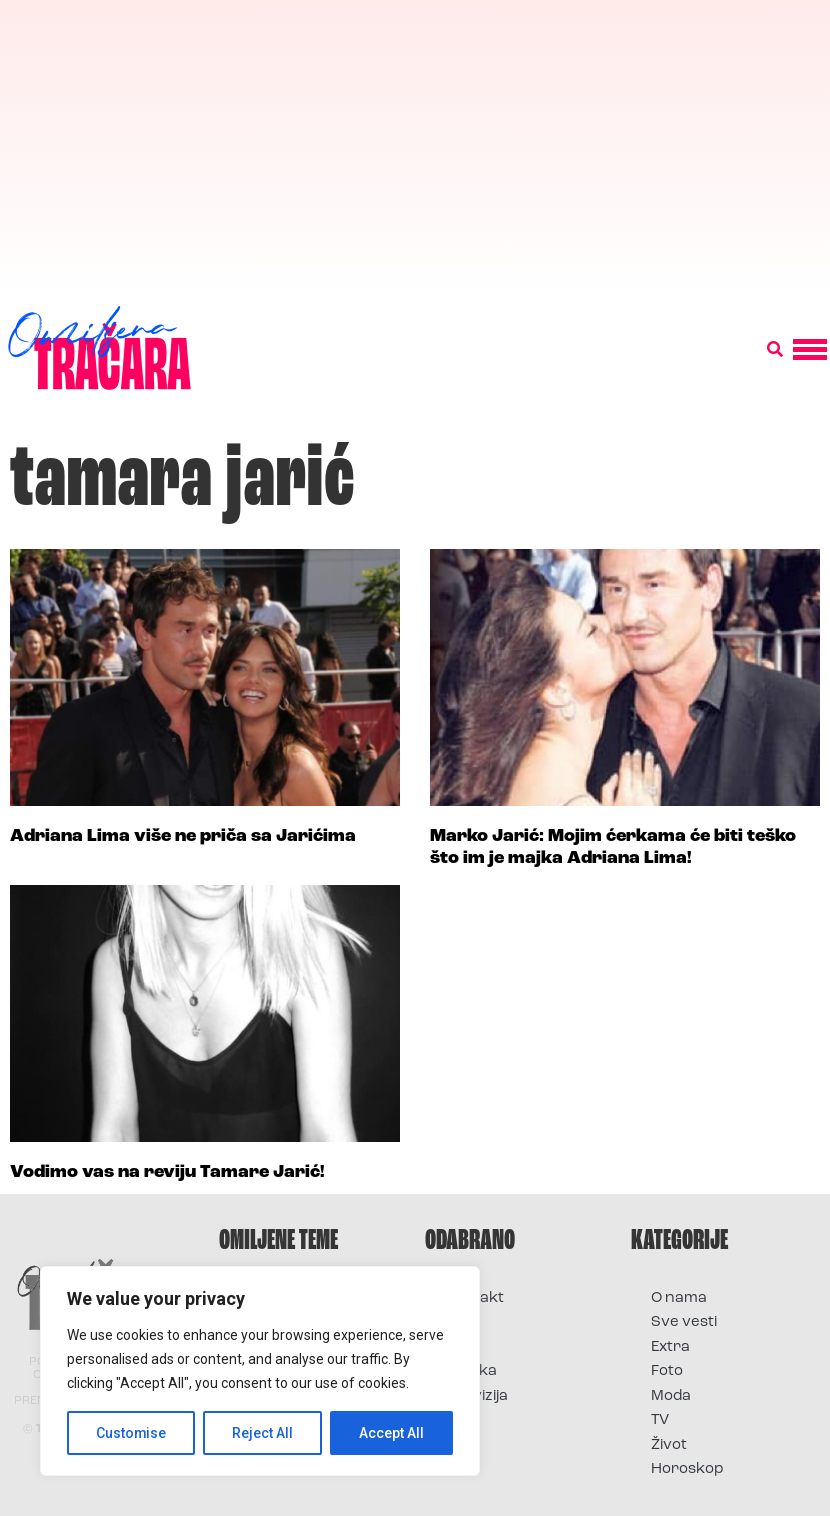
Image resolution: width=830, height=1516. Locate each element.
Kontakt (474, 1298)
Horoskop (687, 1469)
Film (459, 1322)
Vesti (462, 1420)
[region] (260, 1371)
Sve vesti (684, 1322)
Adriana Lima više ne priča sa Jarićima (183, 836)
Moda (671, 1396)
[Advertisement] (415, 150)
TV (660, 1420)
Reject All (263, 1433)
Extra (670, 1347)
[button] (775, 350)
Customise (131, 1433)
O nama (679, 1298)
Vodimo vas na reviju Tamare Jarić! (167, 1172)
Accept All (391, 1433)
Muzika (471, 1371)
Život (669, 1445)
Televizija (476, 1396)
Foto (461, 1347)
